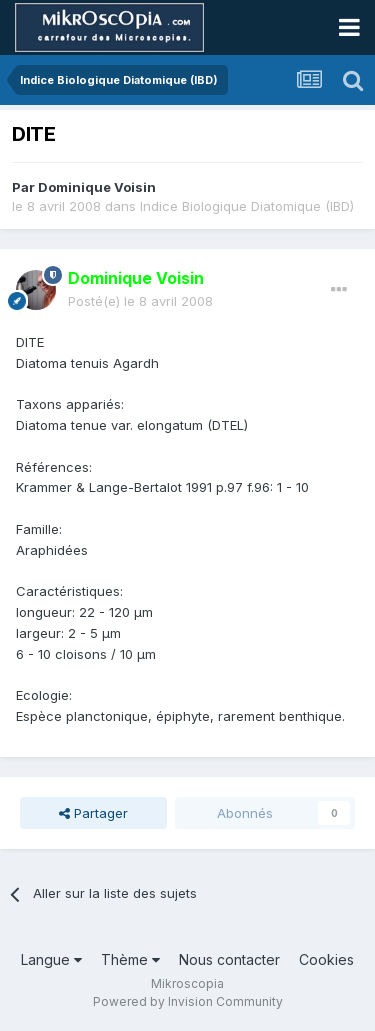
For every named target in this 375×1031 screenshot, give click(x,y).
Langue (51, 959)
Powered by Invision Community (188, 1001)
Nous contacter (229, 959)
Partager (93, 813)
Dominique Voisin (97, 187)
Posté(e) (140, 301)
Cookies (326, 959)
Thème (130, 959)
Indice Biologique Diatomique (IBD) (247, 206)
